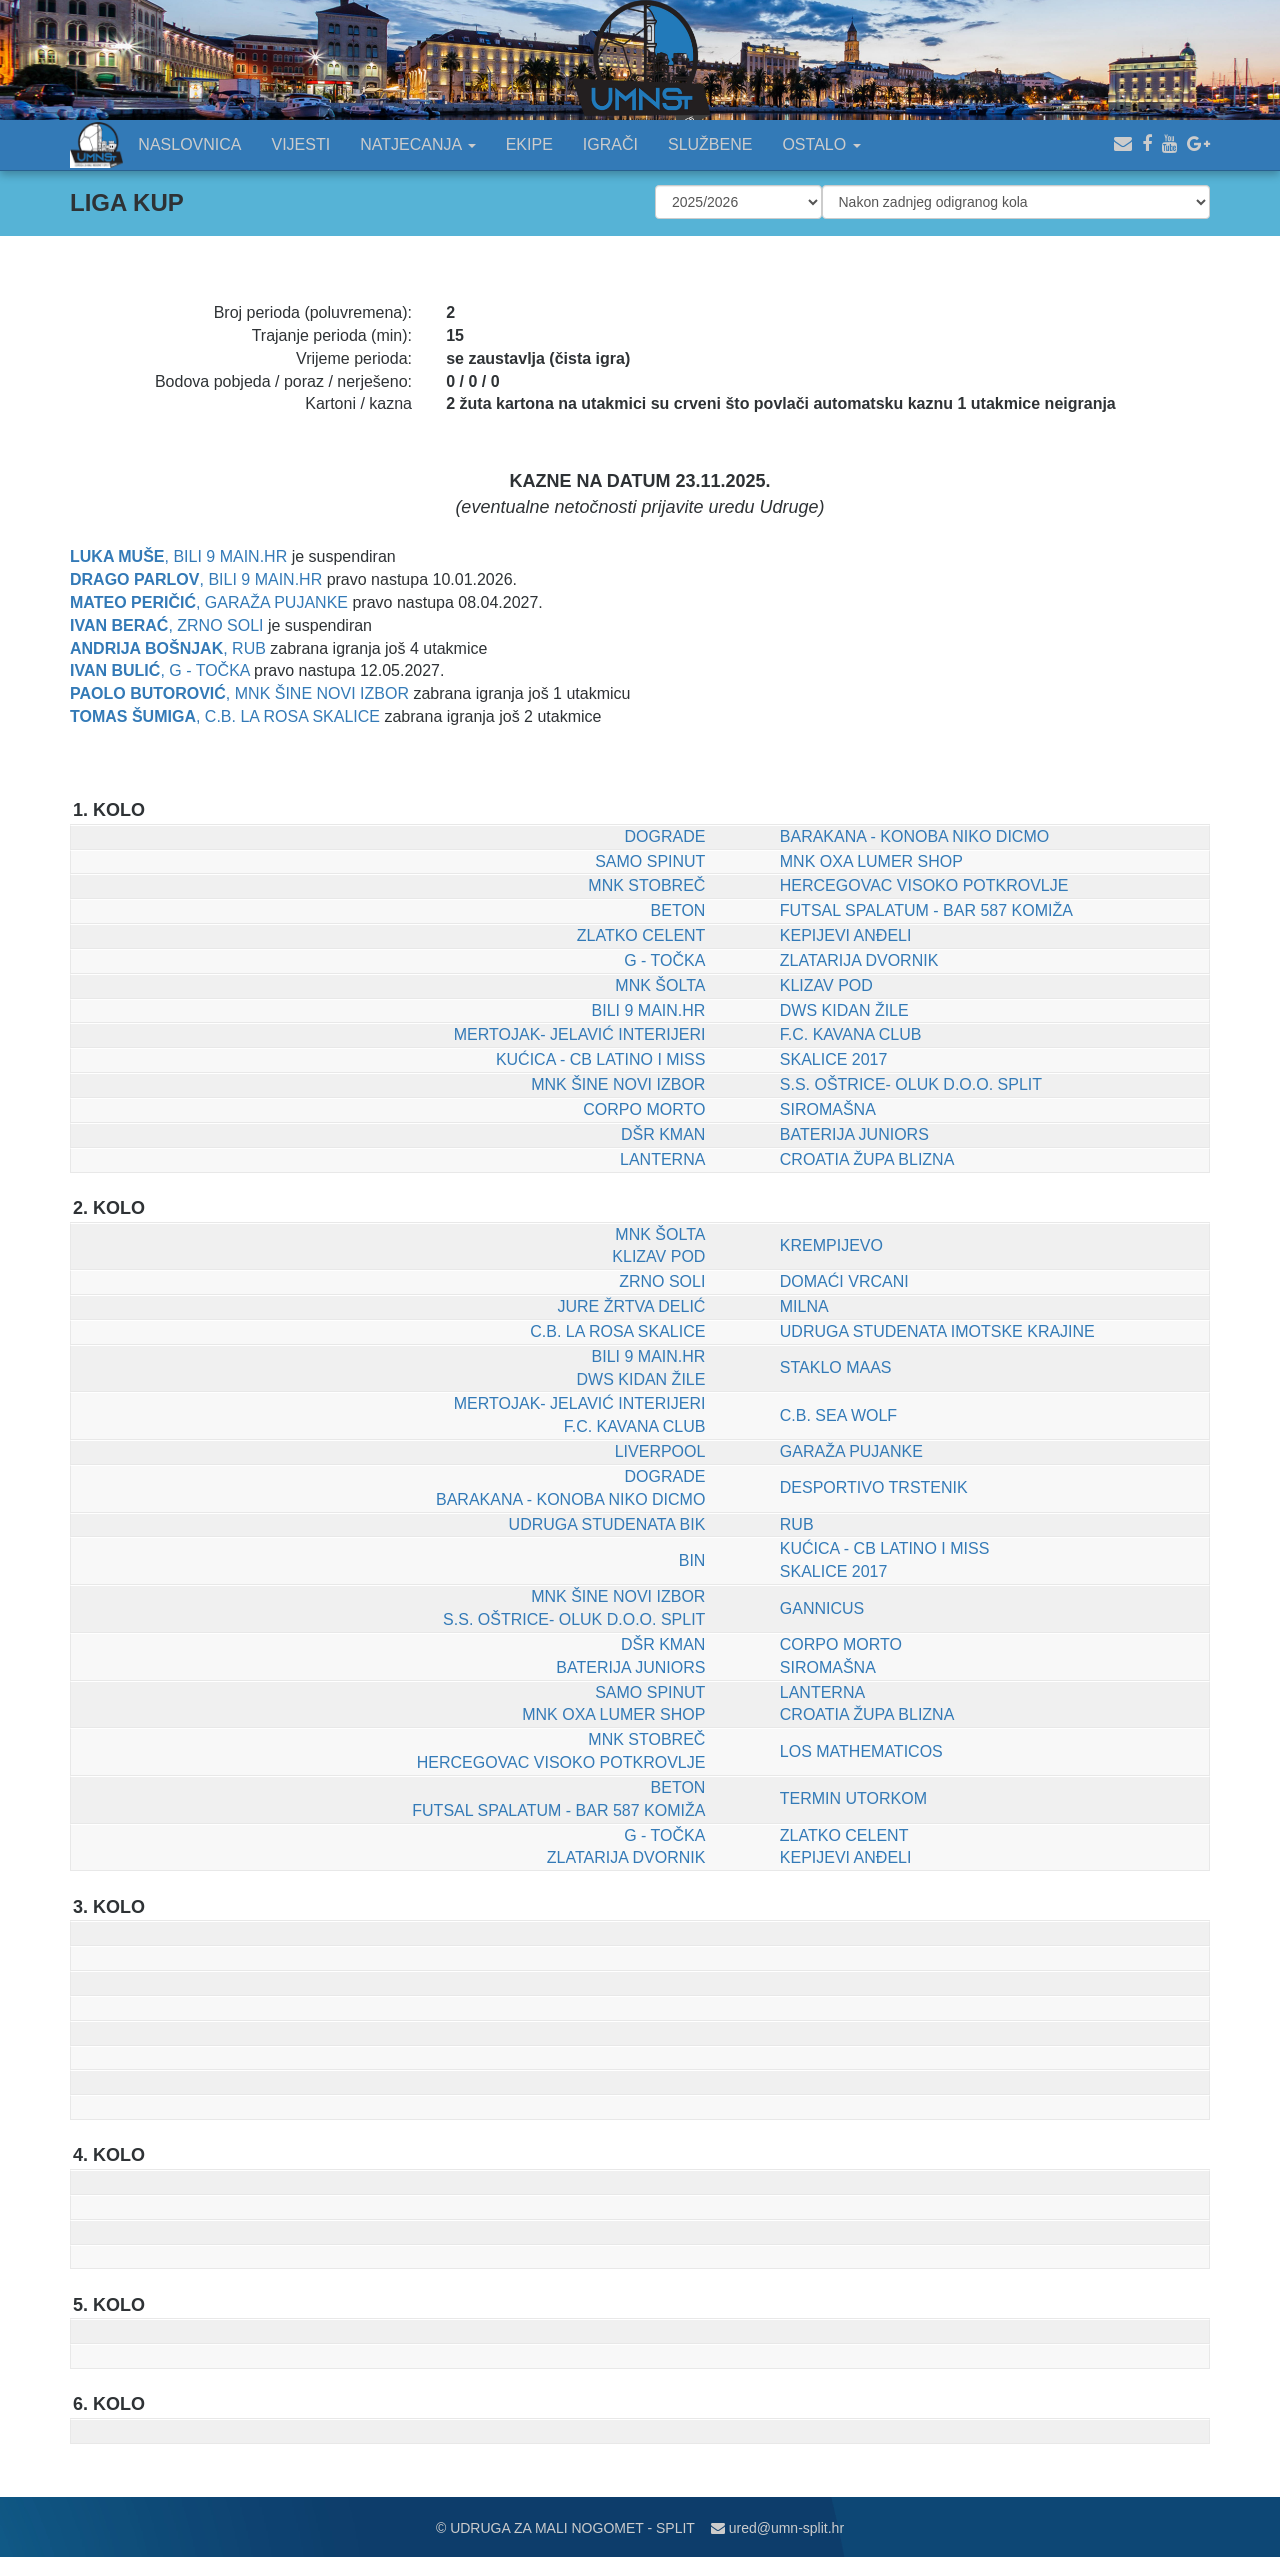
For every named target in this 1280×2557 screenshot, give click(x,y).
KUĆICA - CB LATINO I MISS (601, 1059)
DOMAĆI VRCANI (844, 1281)
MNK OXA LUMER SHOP (871, 861)
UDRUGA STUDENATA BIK (607, 1524)
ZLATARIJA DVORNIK (859, 960)
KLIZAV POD (826, 985)
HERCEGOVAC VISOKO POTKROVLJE (924, 885)
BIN (692, 1560)
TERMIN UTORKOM (853, 1798)
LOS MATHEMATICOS (861, 1751)
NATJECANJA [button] (418, 144)
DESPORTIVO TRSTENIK (874, 1487)
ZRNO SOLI (220, 625)
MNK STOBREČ (646, 885)
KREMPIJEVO (831, 1245)
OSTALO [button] (821, 144)
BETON (678, 910)
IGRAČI (610, 144)
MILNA (804, 1306)
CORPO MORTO (644, 1109)
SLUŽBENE (710, 144)
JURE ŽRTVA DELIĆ (632, 1306)
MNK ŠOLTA (660, 985)
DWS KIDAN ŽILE (844, 1010)
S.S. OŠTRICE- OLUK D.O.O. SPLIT (911, 1084)
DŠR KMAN (663, 1134)
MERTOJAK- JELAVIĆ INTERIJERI (580, 1034)
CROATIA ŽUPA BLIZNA (867, 1159)
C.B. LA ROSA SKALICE (292, 716)
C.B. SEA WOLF (838, 1415)
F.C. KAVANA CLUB (851, 1034)
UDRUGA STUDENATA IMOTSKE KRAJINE (937, 1331)
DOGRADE (664, 836)
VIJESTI (301, 144)
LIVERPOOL (660, 1451)
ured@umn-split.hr (777, 2528)
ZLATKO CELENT (641, 935)
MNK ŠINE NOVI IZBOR (322, 693)
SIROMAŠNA (828, 1109)
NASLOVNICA (189, 144)
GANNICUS (822, 1608)
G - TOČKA (209, 670)
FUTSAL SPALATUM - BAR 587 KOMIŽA (926, 910)
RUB (249, 648)
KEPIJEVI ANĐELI (846, 935)
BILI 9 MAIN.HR (230, 556)
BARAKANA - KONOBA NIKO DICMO (914, 836)
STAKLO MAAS (836, 1367)
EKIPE (529, 144)
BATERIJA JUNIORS (854, 1134)
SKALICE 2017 (834, 1059)
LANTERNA (662, 1159)
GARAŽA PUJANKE (276, 602)
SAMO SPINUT (650, 861)
